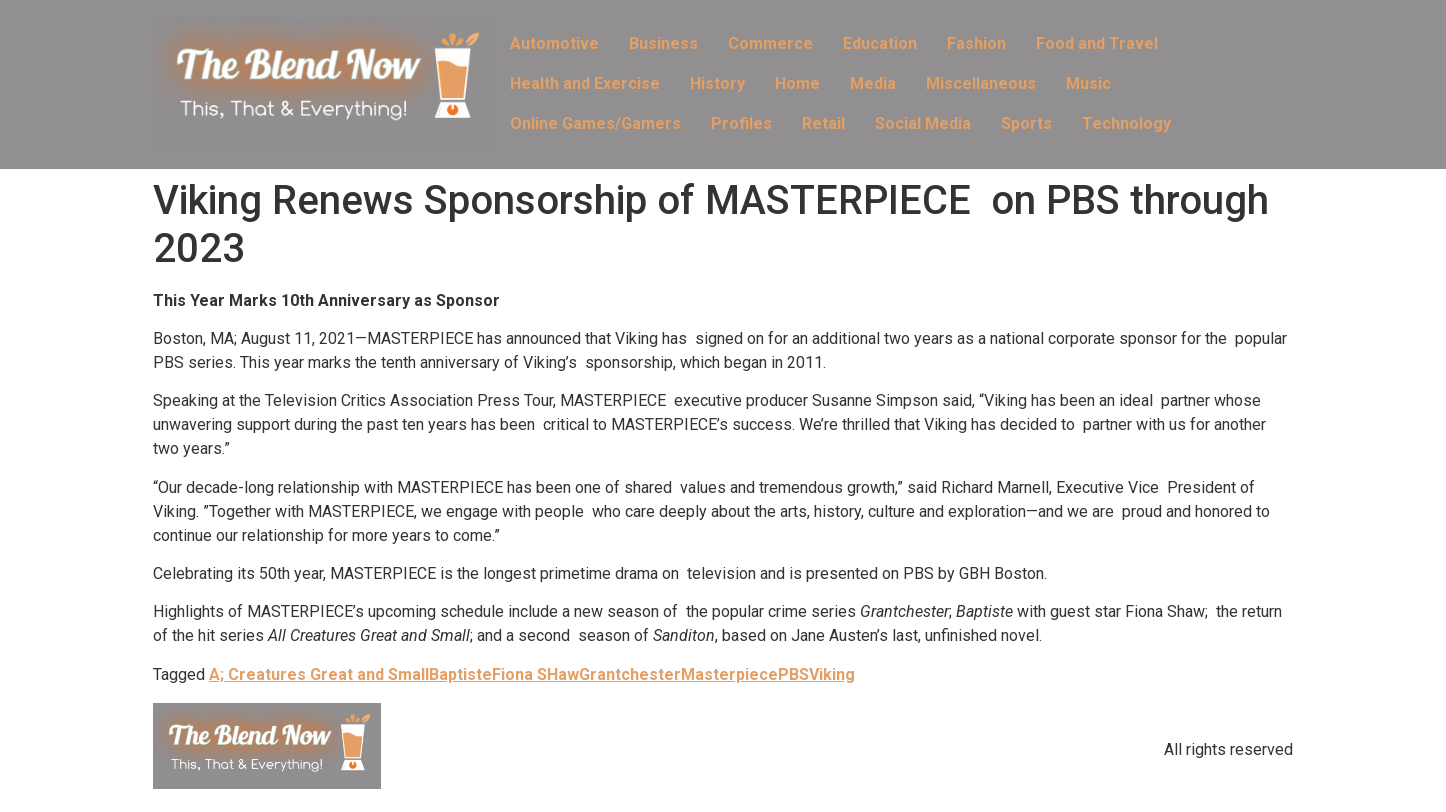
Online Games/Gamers (595, 123)
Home (797, 83)
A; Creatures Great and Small (319, 674)
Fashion (976, 43)
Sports (1026, 123)
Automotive (554, 43)
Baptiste (460, 674)
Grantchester (630, 674)
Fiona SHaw (535, 674)
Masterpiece (729, 674)
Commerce (770, 43)
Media (873, 83)
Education (880, 43)
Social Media (923, 123)
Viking (832, 674)
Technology (1126, 123)
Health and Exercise (585, 83)
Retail (823, 123)
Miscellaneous (981, 83)
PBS (793, 674)
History (717, 83)
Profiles (741, 123)
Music (1088, 83)
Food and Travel (1097, 43)
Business (663, 43)
